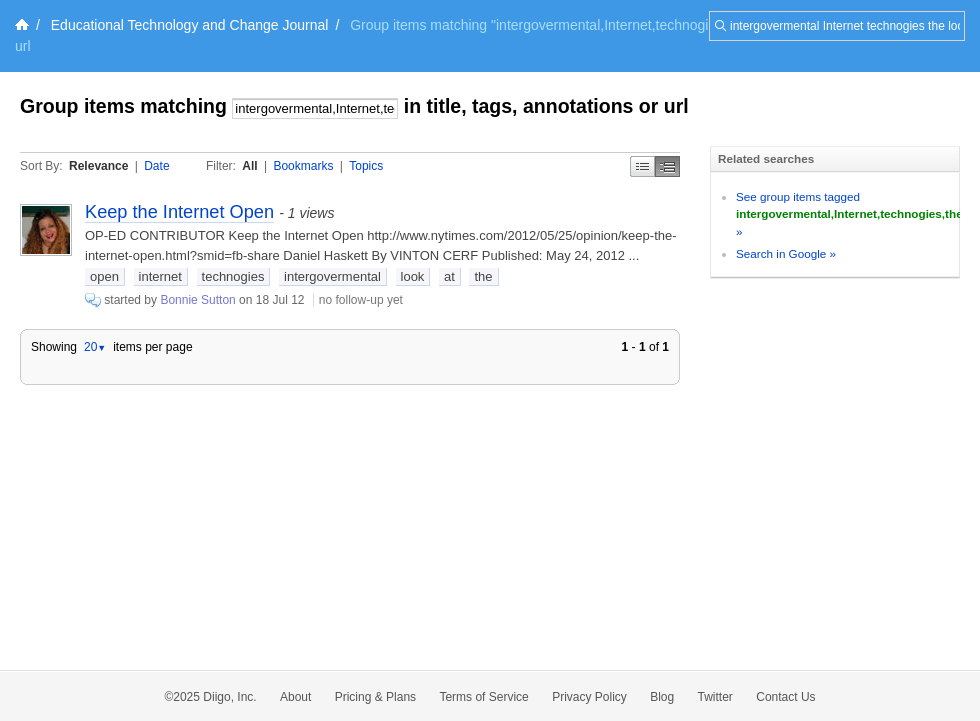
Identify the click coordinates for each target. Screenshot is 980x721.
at (449, 276)
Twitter (715, 697)
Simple (642, 166)
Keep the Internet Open (179, 212)
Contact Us (785, 697)
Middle (667, 166)
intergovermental (332, 276)
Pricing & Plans (375, 697)
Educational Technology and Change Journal (190, 25)
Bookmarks (303, 166)
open (104, 276)
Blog (662, 697)
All (249, 166)
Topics (366, 166)
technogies (233, 276)
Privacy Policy (589, 697)
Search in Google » (786, 253)
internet (160, 276)
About (295, 697)
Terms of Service (483, 697)
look (413, 276)
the (483, 276)
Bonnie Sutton (197, 300)
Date (156, 166)
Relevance (98, 166)
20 (95, 347)
